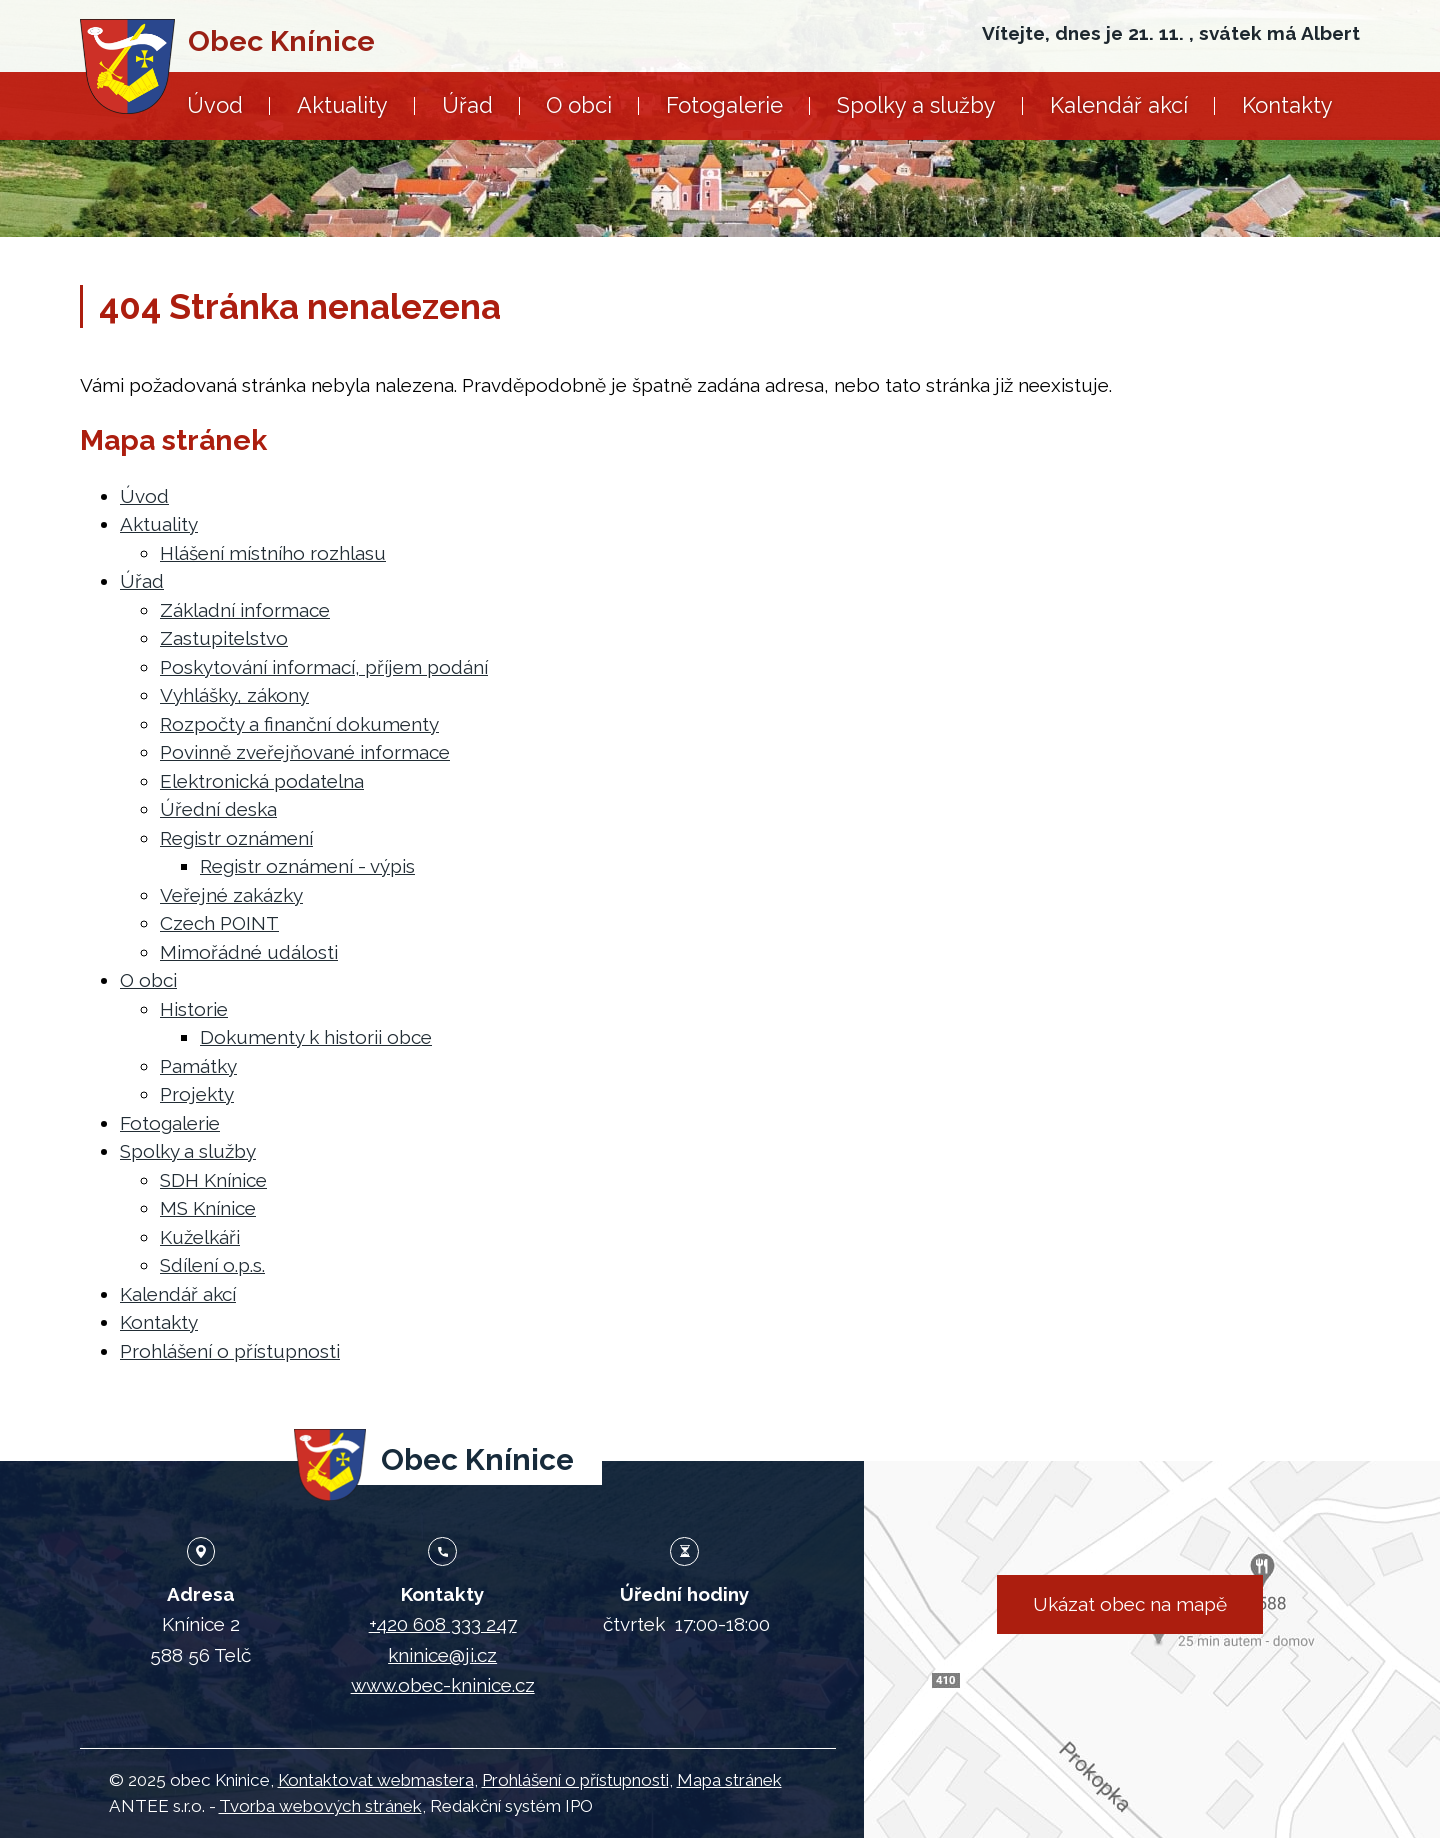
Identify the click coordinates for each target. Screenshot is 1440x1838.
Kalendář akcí (1119, 105)
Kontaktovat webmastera (376, 1780)
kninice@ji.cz (442, 1655)
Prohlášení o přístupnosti (230, 1351)
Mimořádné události (249, 952)
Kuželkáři (200, 1237)
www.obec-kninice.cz (443, 1685)
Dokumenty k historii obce (316, 1037)
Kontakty (1287, 105)
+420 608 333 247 (443, 1624)
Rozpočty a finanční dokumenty (299, 724)
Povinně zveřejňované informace (305, 752)
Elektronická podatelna (262, 781)
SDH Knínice (213, 1180)
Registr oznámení (236, 838)
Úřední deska (218, 809)
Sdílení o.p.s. (212, 1265)
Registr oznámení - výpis (307, 866)
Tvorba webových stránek (320, 1806)
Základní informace (245, 610)
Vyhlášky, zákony (234, 695)
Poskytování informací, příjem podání (324, 667)
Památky (198, 1066)
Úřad (467, 105)
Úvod (215, 105)
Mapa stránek (729, 1780)
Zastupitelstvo (224, 638)
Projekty (197, 1094)
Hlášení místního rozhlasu (273, 553)
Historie (194, 1009)
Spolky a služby (916, 105)
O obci (579, 105)
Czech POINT (219, 923)
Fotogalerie (724, 105)
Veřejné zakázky (231, 895)
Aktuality (342, 105)
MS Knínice (208, 1208)
